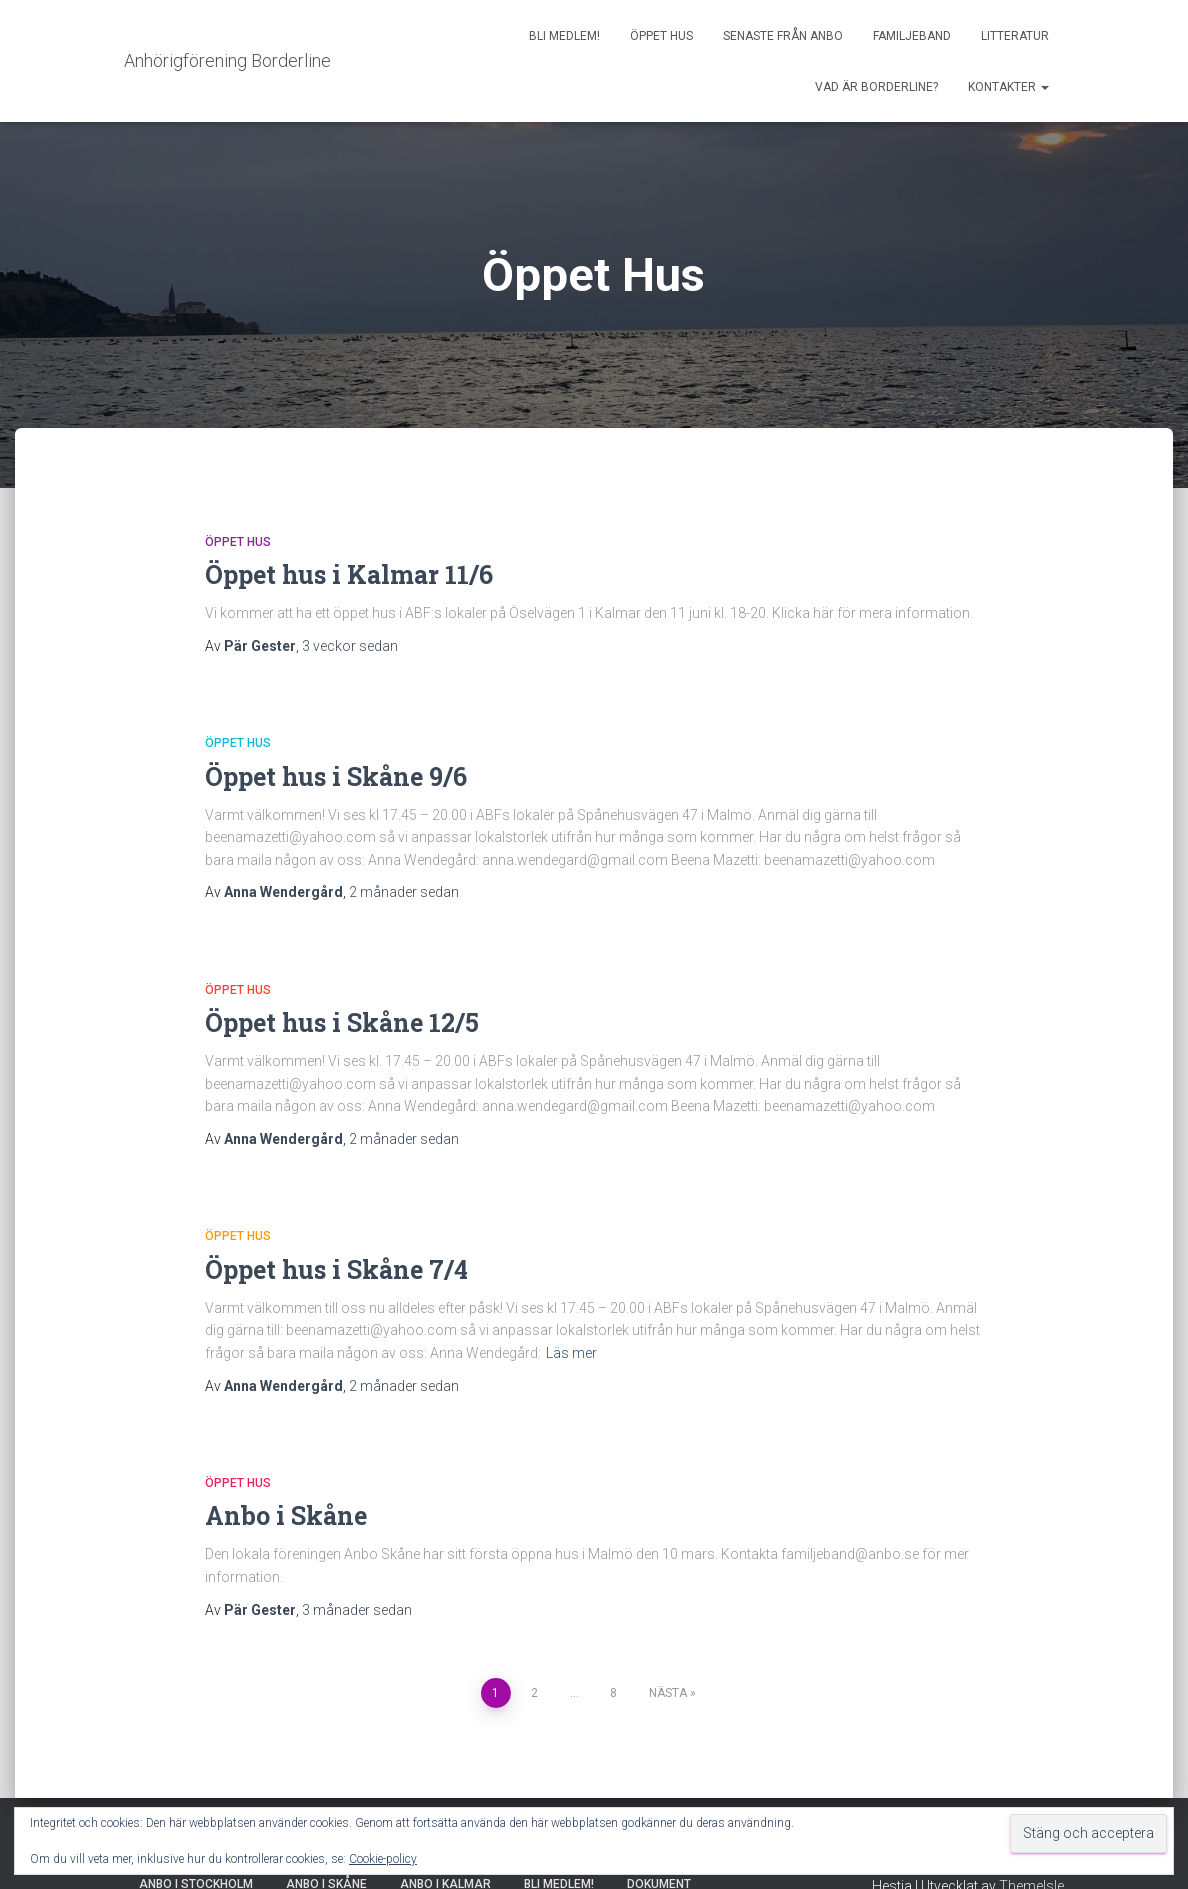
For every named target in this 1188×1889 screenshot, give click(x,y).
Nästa (668, 1693)
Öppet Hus (661, 36)
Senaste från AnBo (783, 36)
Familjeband (912, 36)
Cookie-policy (383, 1859)
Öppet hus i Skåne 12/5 (342, 1022)
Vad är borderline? (876, 87)
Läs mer (571, 1353)
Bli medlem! (564, 36)
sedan (350, 646)
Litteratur (1015, 36)
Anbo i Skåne (286, 1515)
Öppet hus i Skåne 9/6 (336, 776)
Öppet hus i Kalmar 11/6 (349, 574)
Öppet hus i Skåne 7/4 (336, 1269)
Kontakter (1008, 87)
